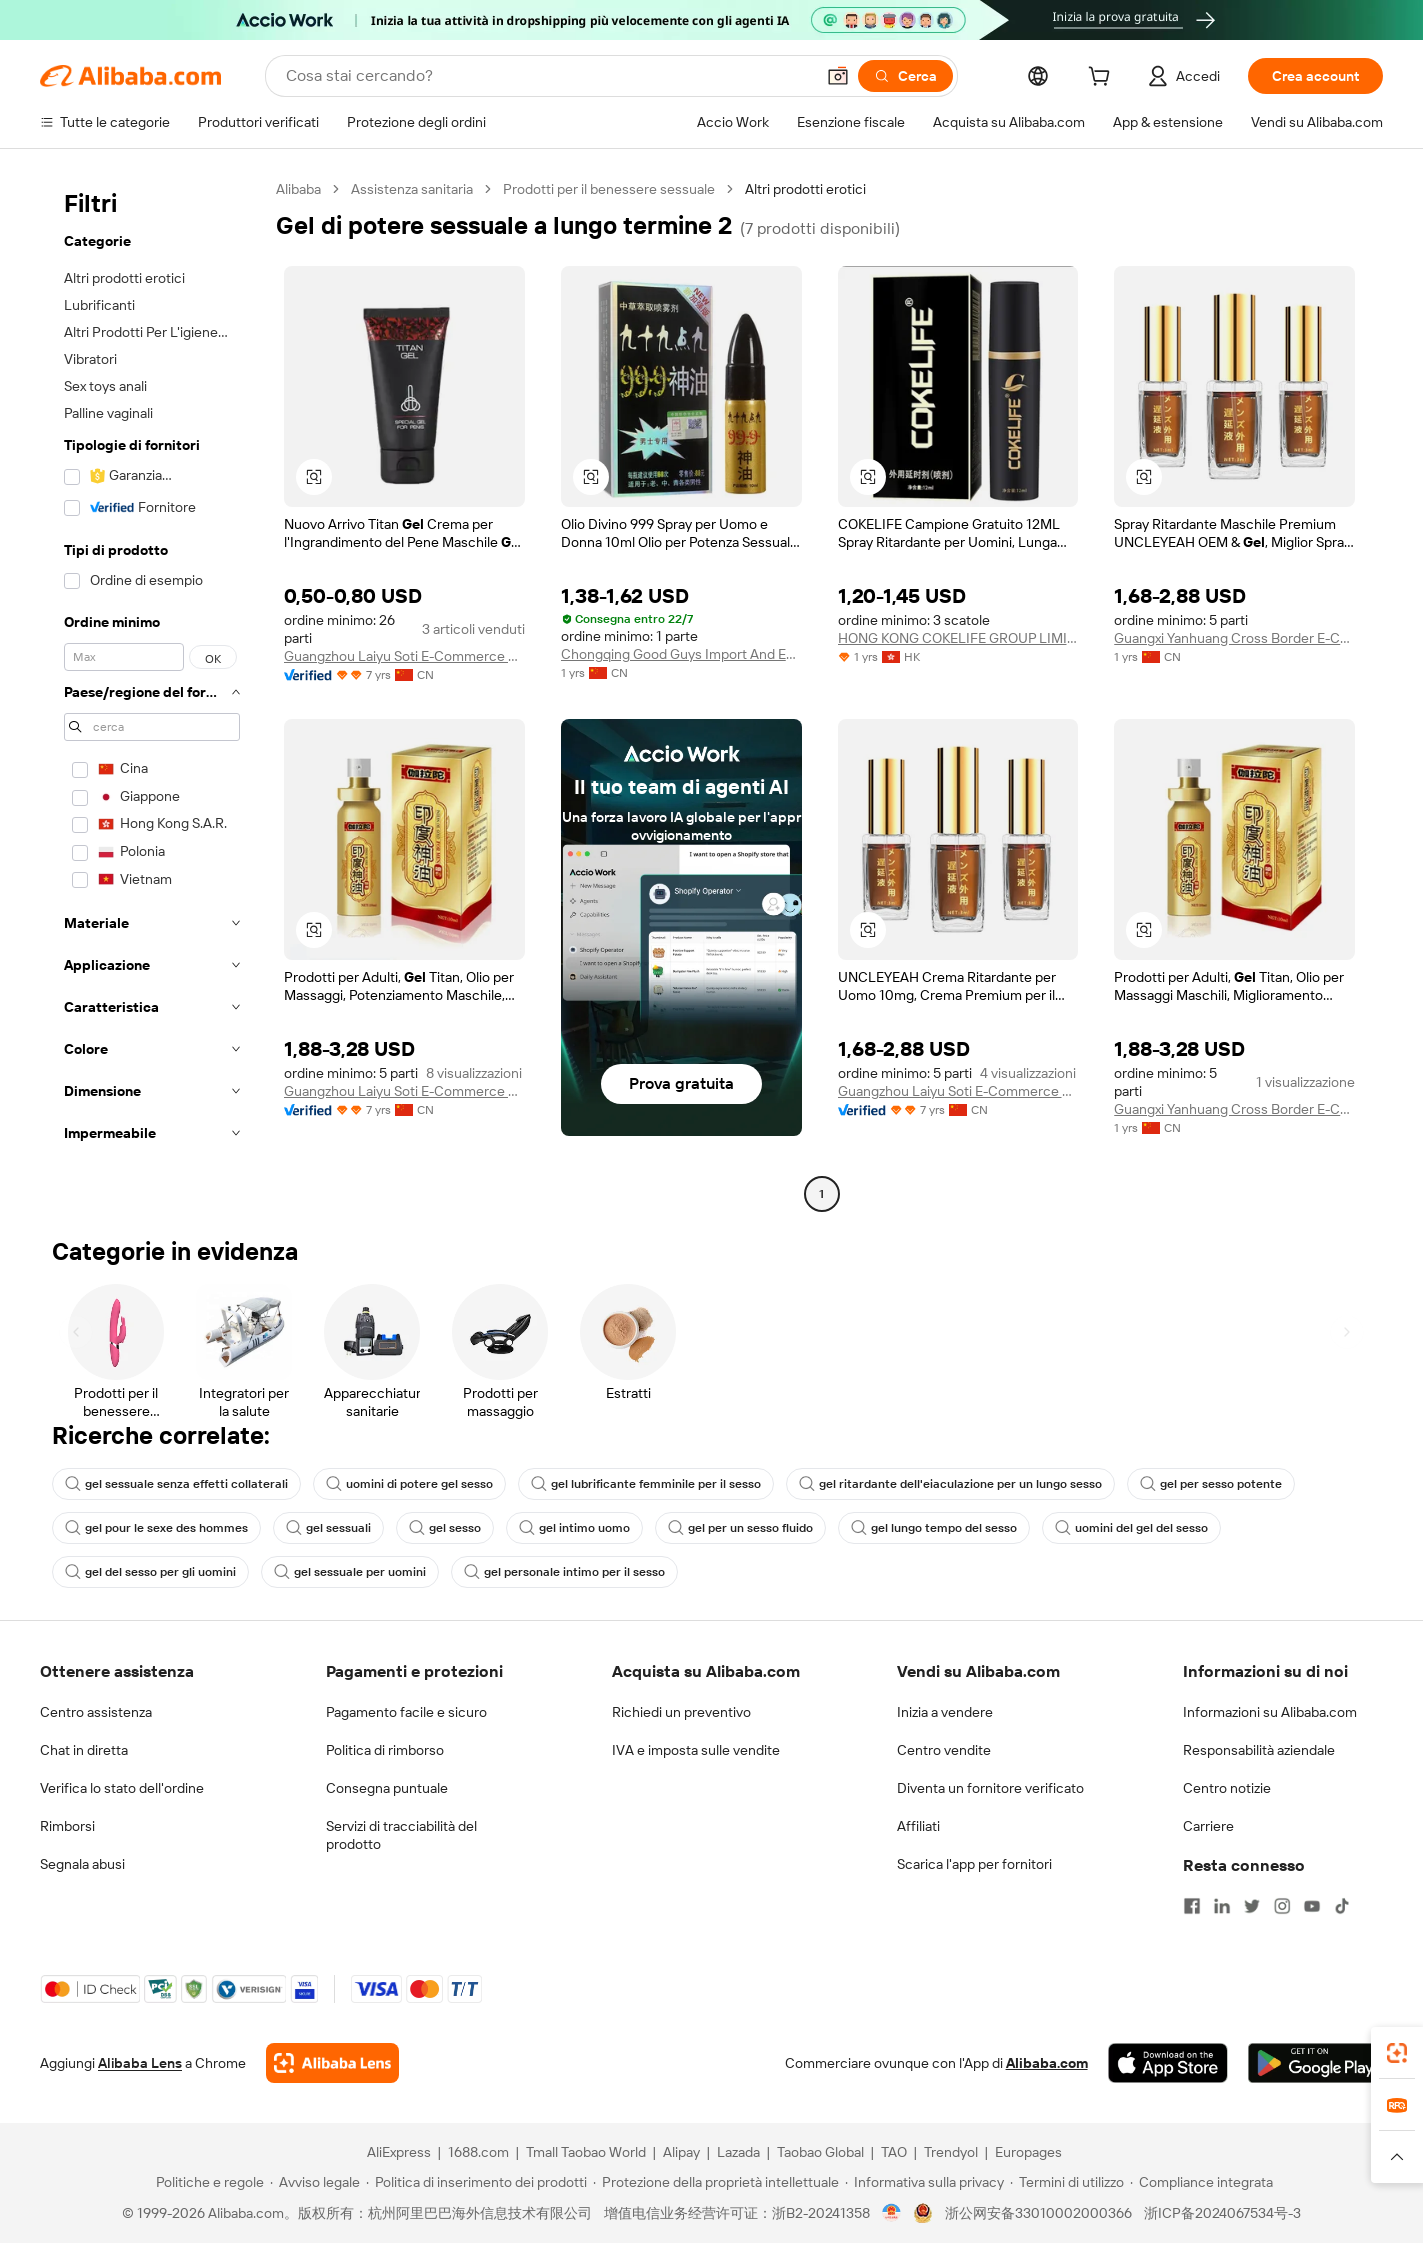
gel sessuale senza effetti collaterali (176, 1484)
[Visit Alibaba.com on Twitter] (1252, 1906)
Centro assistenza (96, 1712)
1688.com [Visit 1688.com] (478, 2152)
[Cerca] (905, 76)
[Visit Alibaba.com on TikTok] (1342, 1906)
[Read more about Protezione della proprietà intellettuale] (716, 2182)
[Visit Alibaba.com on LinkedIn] (1222, 1906)
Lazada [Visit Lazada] (738, 2152)
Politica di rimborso (385, 1750)
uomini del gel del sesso (1131, 1528)
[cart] (1103, 79)
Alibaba (298, 189)
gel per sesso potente (1211, 1484)
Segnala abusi (82, 1864)
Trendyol (951, 2152)
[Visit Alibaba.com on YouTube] (1312, 1906)
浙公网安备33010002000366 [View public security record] (1038, 2213)
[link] (1397, 2053)
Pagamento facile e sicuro (406, 1712)
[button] (838, 76)
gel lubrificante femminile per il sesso (646, 1484)
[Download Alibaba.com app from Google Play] (1315, 2063)
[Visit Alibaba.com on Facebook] (1192, 1906)
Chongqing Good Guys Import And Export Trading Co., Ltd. (681, 654)
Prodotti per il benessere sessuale (609, 189)
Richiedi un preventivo (681, 1712)
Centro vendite (944, 1750)
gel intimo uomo (574, 1528)
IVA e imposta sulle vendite (696, 1750)
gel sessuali (328, 1528)
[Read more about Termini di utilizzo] (1067, 2182)
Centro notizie (1227, 1788)
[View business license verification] (891, 2213)
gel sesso (445, 1528)
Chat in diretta (84, 1750)
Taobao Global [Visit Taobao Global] (820, 2152)
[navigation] (152, 694)
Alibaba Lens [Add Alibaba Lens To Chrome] (140, 2063)
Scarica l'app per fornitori (974, 1864)
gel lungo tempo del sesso (934, 1528)
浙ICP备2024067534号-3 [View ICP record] (1222, 2213)
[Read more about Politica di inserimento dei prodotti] (476, 2182)
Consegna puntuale (387, 1788)
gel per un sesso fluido (740, 1528)
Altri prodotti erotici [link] (805, 189)
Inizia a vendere (945, 1712)
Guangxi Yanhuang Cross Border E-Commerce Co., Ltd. (1234, 638)
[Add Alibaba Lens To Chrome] (332, 2063)
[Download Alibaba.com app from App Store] (1168, 2063)
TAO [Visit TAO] (894, 2152)
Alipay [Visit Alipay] (681, 2152)
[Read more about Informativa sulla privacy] (924, 2182)
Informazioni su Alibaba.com (1270, 1712)
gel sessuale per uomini (350, 1572)
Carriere (1208, 1826)
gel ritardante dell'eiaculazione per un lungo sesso (950, 1484)
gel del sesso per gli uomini (150, 1572)
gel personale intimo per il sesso (564, 1572)
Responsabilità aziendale (1259, 1750)
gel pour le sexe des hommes (156, 1528)
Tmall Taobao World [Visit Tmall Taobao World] (586, 2152)
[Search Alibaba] (548, 76)
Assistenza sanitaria (412, 189)
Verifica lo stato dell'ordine (122, 1788)
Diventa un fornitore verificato (990, 1788)
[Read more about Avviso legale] (315, 2182)
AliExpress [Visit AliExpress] (399, 2152)
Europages (1028, 2152)
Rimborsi (67, 1826)
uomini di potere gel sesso (409, 1484)
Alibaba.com (1047, 2063)
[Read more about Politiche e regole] (207, 2182)
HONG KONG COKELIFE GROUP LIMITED (958, 638)
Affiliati (918, 1826)
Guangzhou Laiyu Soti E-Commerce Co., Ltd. (404, 656)
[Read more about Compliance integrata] (1201, 2182)
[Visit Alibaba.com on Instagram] (1282, 1906)
